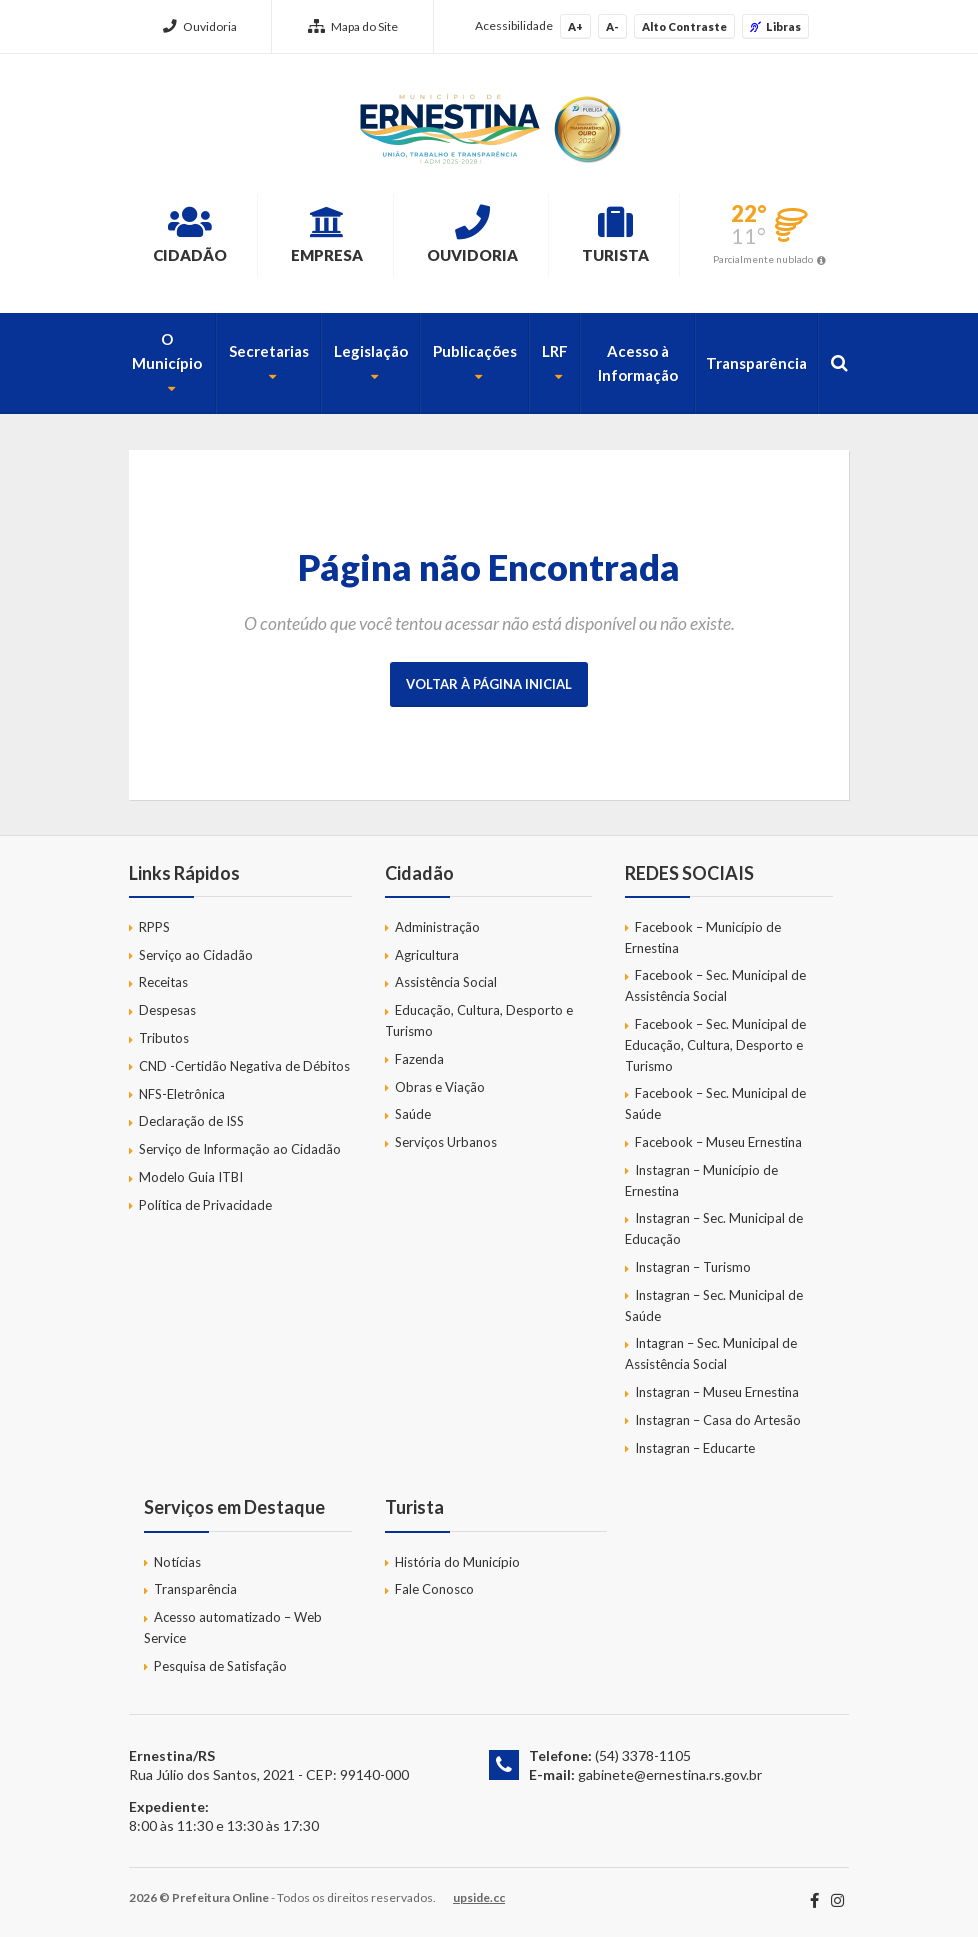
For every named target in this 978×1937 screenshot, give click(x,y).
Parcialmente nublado (763, 259)
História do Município (457, 1562)
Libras (775, 26)
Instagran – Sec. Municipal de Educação (714, 1228)
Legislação (371, 351)
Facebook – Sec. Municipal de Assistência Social (715, 985)
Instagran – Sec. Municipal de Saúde (714, 1305)
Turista (615, 234)
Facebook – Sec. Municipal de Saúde (715, 1103)
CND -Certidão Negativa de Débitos (244, 1066)
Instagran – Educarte (695, 1448)
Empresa (327, 234)
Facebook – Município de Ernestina (703, 937)
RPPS (154, 927)
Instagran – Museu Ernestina (717, 1392)
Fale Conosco (434, 1589)
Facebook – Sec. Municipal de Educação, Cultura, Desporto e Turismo (715, 1045)
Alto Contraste (684, 26)
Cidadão (190, 234)
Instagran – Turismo (693, 1267)
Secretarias (269, 351)
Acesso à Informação (638, 363)
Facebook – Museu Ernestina (718, 1142)
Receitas (163, 982)
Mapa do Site (353, 26)
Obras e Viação (440, 1087)
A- (612, 26)
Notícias (177, 1562)
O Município (167, 351)
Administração (437, 927)
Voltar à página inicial (489, 684)
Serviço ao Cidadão (196, 955)
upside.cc (479, 1897)
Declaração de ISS (191, 1121)
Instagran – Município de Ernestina (701, 1180)
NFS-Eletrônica (182, 1094)
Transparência (756, 363)
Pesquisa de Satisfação (220, 1666)
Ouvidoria (200, 26)
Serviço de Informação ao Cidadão (240, 1149)
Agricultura (427, 955)
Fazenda (419, 1059)
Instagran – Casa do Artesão (718, 1420)
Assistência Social (446, 982)
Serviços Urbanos (446, 1142)
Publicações (475, 351)
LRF (555, 351)
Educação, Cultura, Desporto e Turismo (479, 1020)
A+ (575, 26)
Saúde (413, 1114)
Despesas (167, 1010)
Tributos (164, 1038)
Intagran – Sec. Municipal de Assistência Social (711, 1353)
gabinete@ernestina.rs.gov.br (670, 1774)
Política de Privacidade (205, 1205)
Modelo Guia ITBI (191, 1177)
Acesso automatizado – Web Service (233, 1627)
